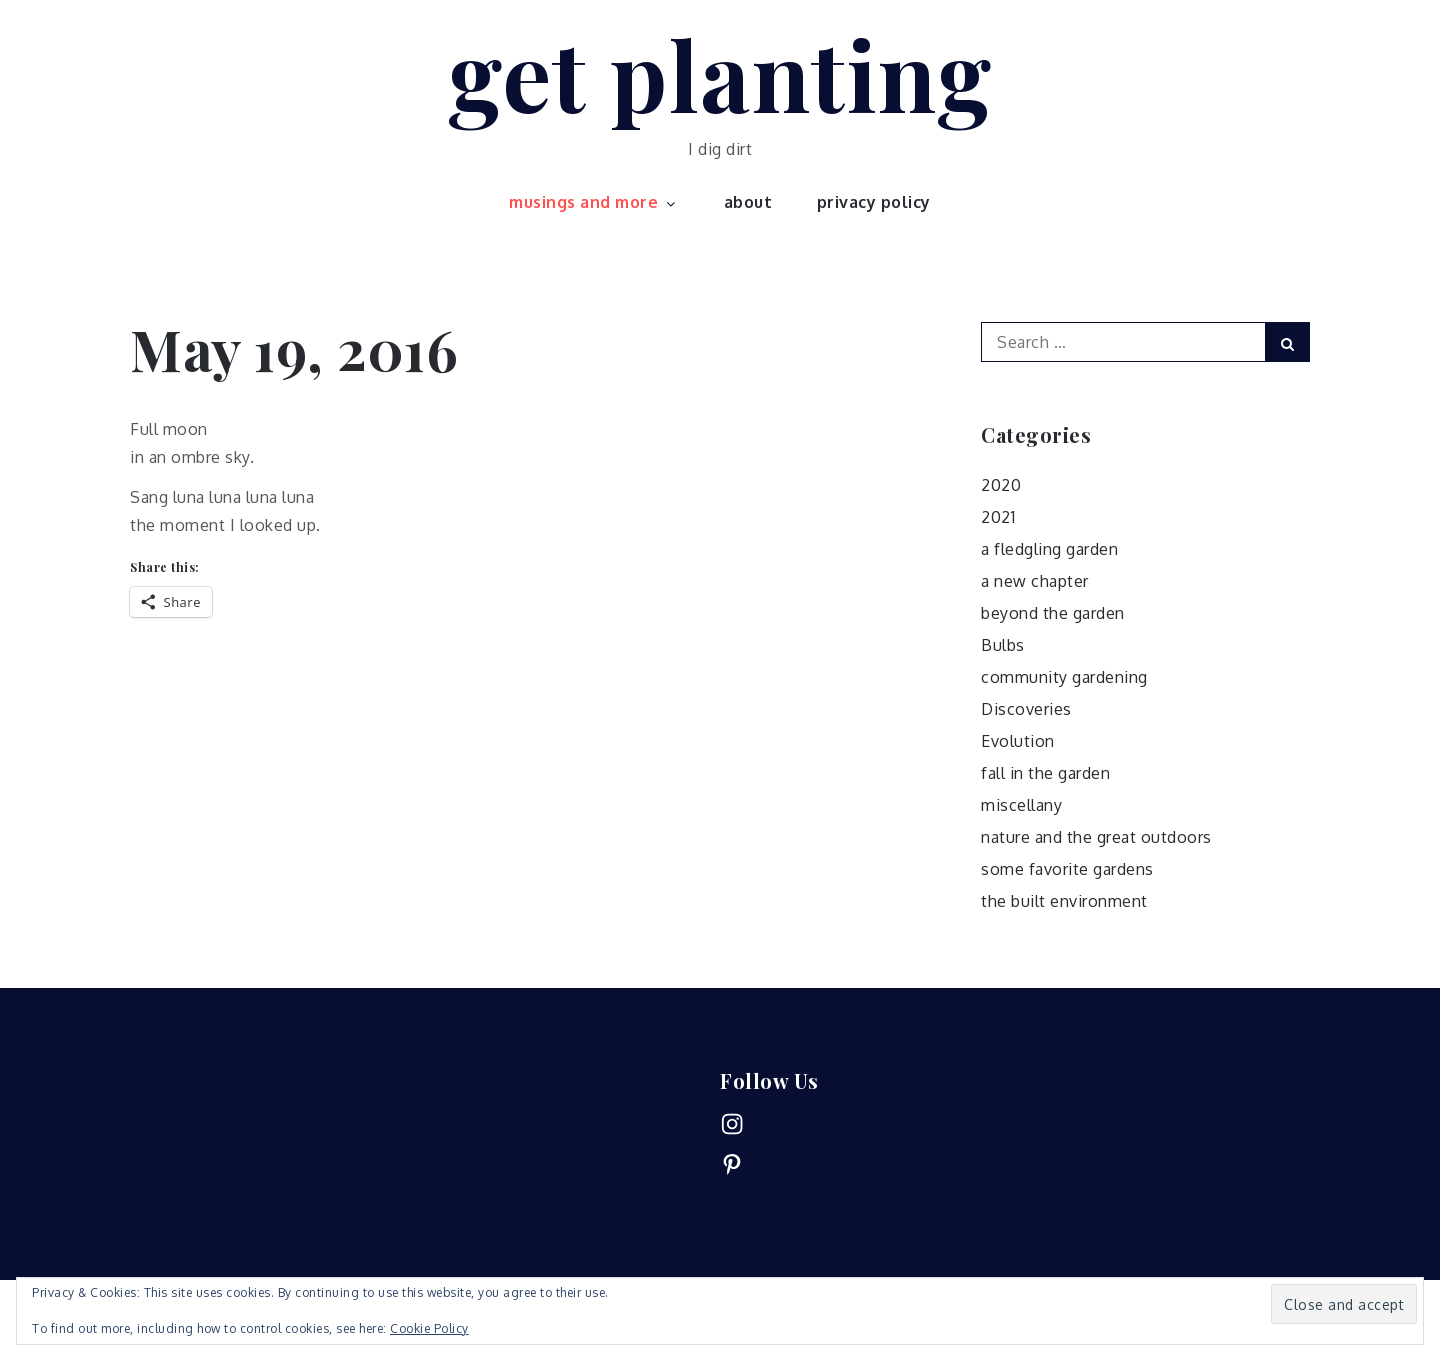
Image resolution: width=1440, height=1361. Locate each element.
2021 (998, 517)
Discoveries (1026, 709)
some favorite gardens (1067, 869)
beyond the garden (1053, 613)
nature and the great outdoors (1096, 837)
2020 (1001, 485)
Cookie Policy (429, 1328)
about (748, 202)
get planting (720, 73)
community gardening (1064, 677)
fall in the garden (1045, 773)
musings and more (594, 202)
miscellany (1021, 805)
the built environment (1064, 901)
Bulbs (1003, 645)
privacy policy (874, 202)
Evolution (1018, 741)
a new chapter (1035, 581)
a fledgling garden (1049, 549)
